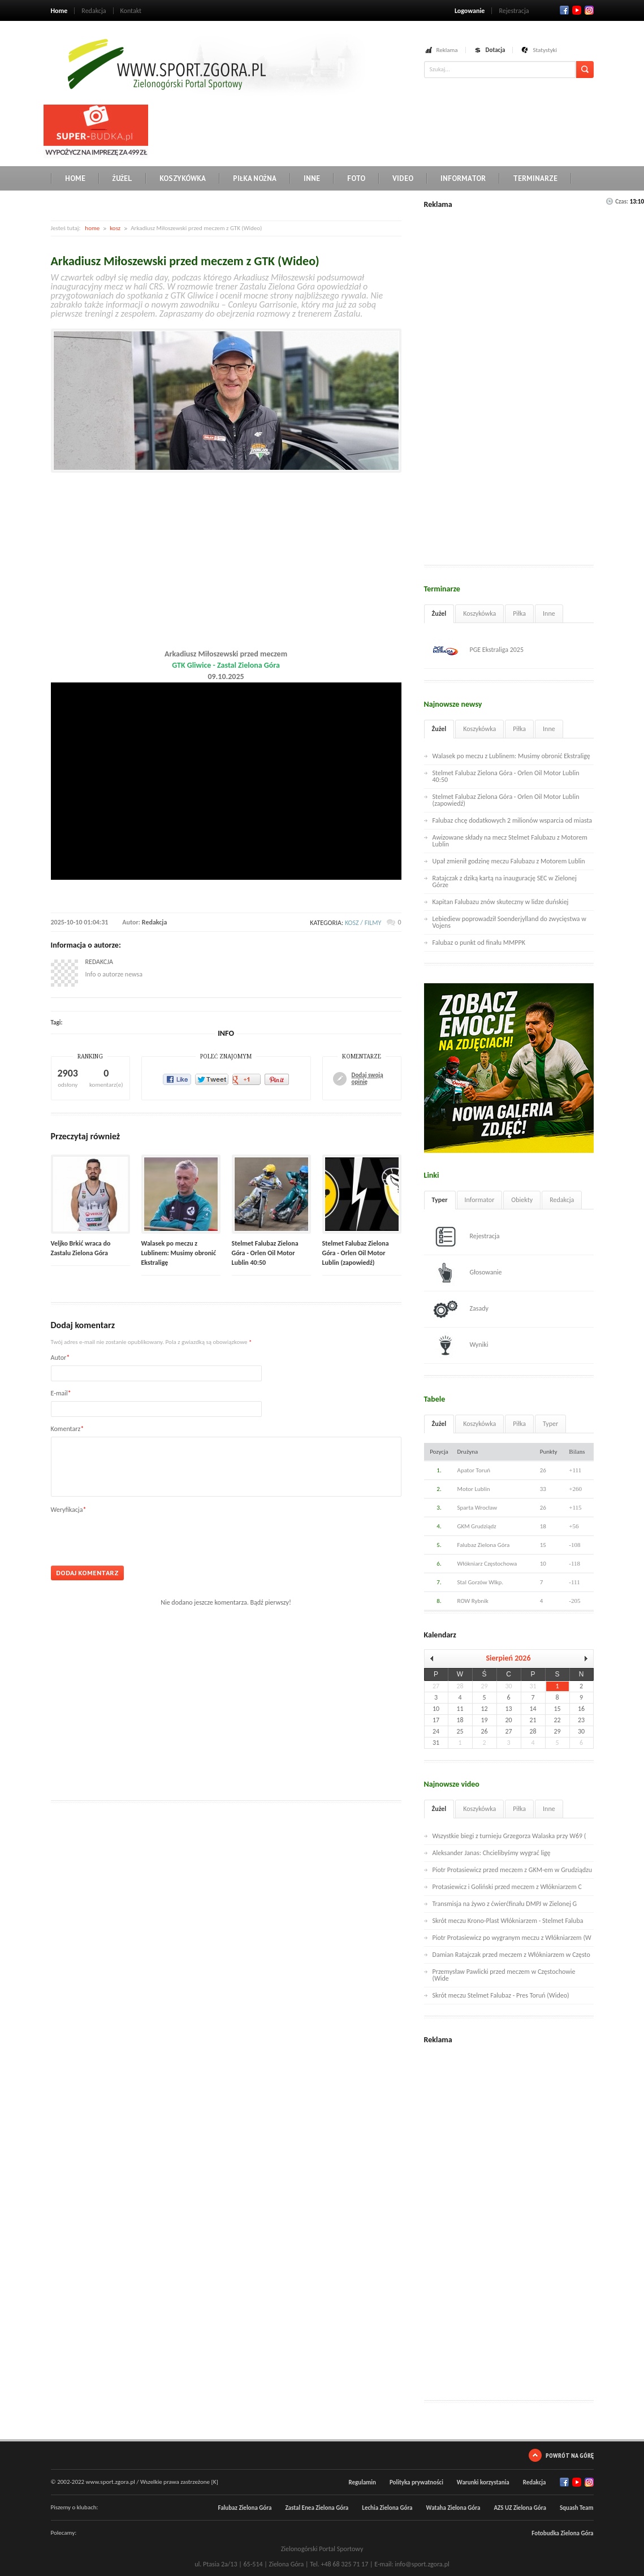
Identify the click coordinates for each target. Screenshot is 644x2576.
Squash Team (577, 2508)
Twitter (576, 10)
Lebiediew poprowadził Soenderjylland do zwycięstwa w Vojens (509, 922)
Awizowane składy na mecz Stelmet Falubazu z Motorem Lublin (510, 840)
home (92, 228)
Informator (463, 178)
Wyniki (461, 1345)
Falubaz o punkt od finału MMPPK (479, 942)
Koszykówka (182, 178)
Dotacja (495, 50)
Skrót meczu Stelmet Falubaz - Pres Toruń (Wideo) (501, 1995)
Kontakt (131, 11)
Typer (440, 1200)
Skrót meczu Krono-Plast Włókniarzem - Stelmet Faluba (508, 1921)
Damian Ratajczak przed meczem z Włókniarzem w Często (511, 1955)
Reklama (447, 50)
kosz (115, 228)
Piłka (519, 613)
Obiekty (522, 1200)
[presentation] (137, 1536)
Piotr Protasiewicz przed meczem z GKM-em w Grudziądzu (513, 1870)
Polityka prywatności (416, 2482)
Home (59, 11)
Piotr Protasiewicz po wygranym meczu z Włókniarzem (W (512, 1938)
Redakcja (93, 11)
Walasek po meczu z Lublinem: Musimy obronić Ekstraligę (179, 1253)
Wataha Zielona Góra (453, 2508)
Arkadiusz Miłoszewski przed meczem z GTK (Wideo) (185, 261)
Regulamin (362, 2482)
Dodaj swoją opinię (367, 1079)
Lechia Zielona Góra (387, 2508)
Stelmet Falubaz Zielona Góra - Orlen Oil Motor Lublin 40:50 (265, 1253)
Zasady (461, 1309)
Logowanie (470, 11)
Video (402, 178)
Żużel (122, 178)
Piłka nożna (254, 178)
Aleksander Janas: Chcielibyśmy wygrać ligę (492, 1853)
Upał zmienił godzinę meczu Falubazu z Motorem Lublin (509, 861)
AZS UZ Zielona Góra (520, 2508)
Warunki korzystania (483, 2482)
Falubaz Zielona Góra (244, 2508)
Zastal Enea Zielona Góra (316, 2508)
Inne (312, 178)
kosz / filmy (363, 923)
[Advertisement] (358, 130)
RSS (589, 10)
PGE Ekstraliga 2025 (478, 650)
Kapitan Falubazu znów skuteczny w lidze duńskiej (501, 902)
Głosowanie (467, 1273)
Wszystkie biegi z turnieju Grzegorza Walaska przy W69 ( (509, 1836)
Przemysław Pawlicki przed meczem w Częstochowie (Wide (504, 1975)
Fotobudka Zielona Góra (562, 2533)
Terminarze (535, 178)
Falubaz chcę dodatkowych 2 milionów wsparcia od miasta (513, 820)
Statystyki (545, 50)
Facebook (564, 10)
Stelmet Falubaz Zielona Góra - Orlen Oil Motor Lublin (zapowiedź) (355, 1253)
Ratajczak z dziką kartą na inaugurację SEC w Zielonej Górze (505, 881)
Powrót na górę (570, 2455)
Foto (356, 178)
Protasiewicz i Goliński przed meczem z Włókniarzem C (507, 1887)
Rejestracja (514, 11)
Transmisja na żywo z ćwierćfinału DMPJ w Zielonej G (505, 1904)
